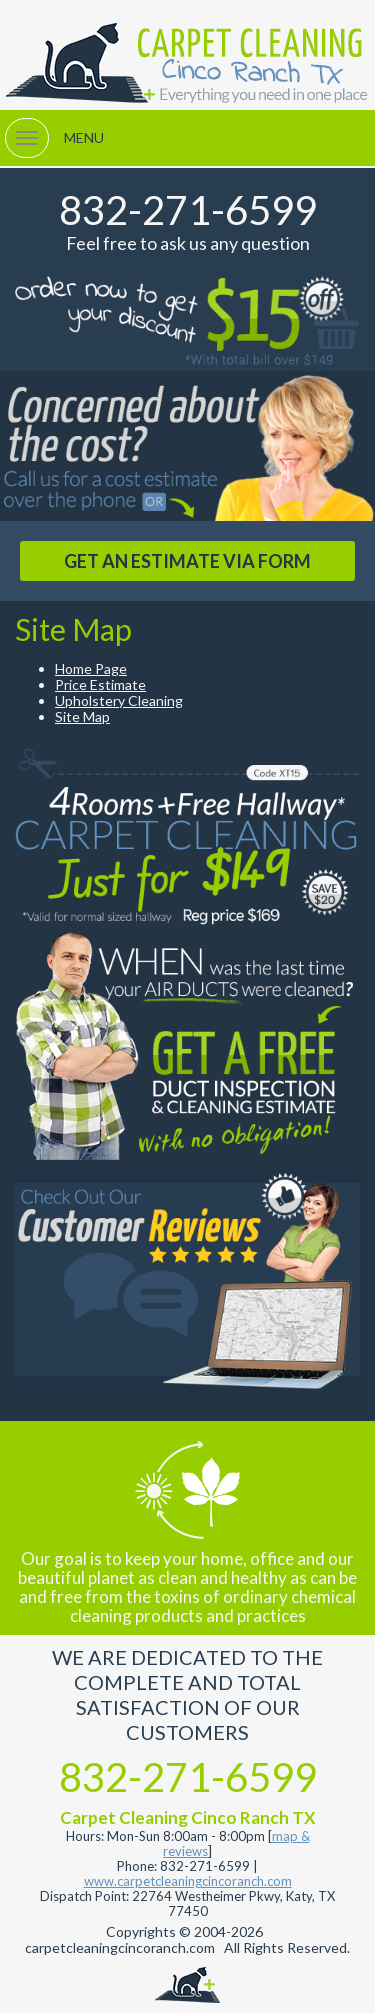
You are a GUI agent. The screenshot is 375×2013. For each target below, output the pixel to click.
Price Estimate (100, 684)
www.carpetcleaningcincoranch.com (188, 1881)
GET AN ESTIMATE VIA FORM (187, 561)
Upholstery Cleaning (119, 700)
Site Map (82, 716)
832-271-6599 (188, 210)
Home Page (91, 668)
